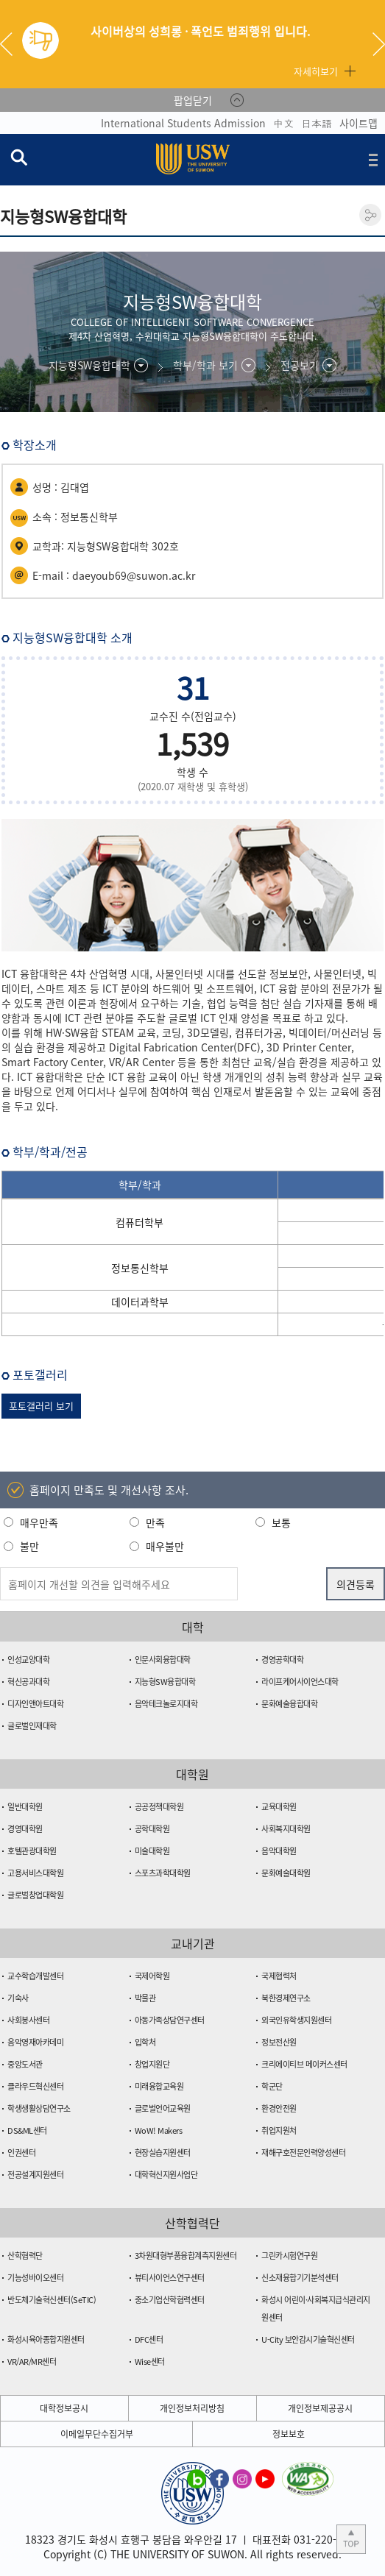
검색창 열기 (18, 157)
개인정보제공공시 (320, 2408)
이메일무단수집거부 (96, 2434)
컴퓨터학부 (139, 1222)
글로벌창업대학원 (35, 1895)
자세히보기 (316, 71)
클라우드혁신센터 (35, 2086)
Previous (12, 44)
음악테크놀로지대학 (166, 1703)
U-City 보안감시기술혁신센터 (308, 2339)
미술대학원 (152, 1851)
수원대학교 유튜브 (265, 2478)
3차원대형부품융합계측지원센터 (186, 2255)
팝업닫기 (193, 100)
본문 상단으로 (351, 2539)
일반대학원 (25, 1806)
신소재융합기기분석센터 (300, 2277)
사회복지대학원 (286, 1829)
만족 (155, 1522)
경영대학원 (25, 1829)
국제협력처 (279, 1976)
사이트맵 (358, 123)
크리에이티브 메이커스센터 (304, 2064)
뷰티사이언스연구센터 (170, 2277)
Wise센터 (150, 2361)
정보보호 (288, 2434)
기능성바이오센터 (35, 2277)
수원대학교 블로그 (196, 2478)
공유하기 (370, 215)
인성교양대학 (28, 1659)
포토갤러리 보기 (41, 1406)
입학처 (145, 2042)
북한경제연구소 (286, 1998)
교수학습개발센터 (35, 1976)
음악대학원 (279, 1851)
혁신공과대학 (28, 1681)
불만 (29, 1546)
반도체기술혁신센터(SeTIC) (51, 2299)
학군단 (272, 2086)
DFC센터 (149, 2339)
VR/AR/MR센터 (31, 2361)
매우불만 (165, 1546)
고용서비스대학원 (35, 1873)
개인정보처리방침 (192, 2408)
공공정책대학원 (159, 1806)
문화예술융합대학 (289, 1703)
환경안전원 (279, 2108)
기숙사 (18, 1998)
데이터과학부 (140, 1301)
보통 (281, 1522)
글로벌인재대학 (32, 1726)
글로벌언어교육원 (163, 2108)
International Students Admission (183, 123)
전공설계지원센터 (35, 2174)
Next (378, 44)
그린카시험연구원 (289, 2255)
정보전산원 (279, 2042)
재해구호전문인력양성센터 (303, 2152)
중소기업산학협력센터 (170, 2299)
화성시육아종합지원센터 (46, 2339)
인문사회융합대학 (163, 1659)
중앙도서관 (25, 2064)
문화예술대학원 (286, 1873)
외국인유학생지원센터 (296, 2020)
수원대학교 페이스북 (219, 2478)
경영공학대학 (282, 1659)
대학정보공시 (64, 2408)
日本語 (316, 123)
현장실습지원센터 (163, 2152)
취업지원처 (279, 2130)
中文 (283, 123)
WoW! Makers (159, 2130)
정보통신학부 (140, 1267)
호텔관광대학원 (32, 1851)
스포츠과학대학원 (163, 1873)
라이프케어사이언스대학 (300, 1681)
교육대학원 (279, 1806)
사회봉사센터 (28, 2020)
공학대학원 (152, 1829)
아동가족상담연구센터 (170, 2020)
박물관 (145, 1998)
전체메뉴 (373, 160)
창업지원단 (152, 2064)
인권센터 (21, 2152)
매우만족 (39, 1522)
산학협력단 (25, 2255)
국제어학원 (152, 1976)
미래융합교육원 (159, 2086)
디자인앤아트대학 (35, 1703)
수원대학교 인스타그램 (242, 2478)
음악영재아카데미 (35, 2042)
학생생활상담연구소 (39, 2108)
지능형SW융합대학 (165, 1681)
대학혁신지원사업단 (166, 2174)
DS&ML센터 (27, 2130)
